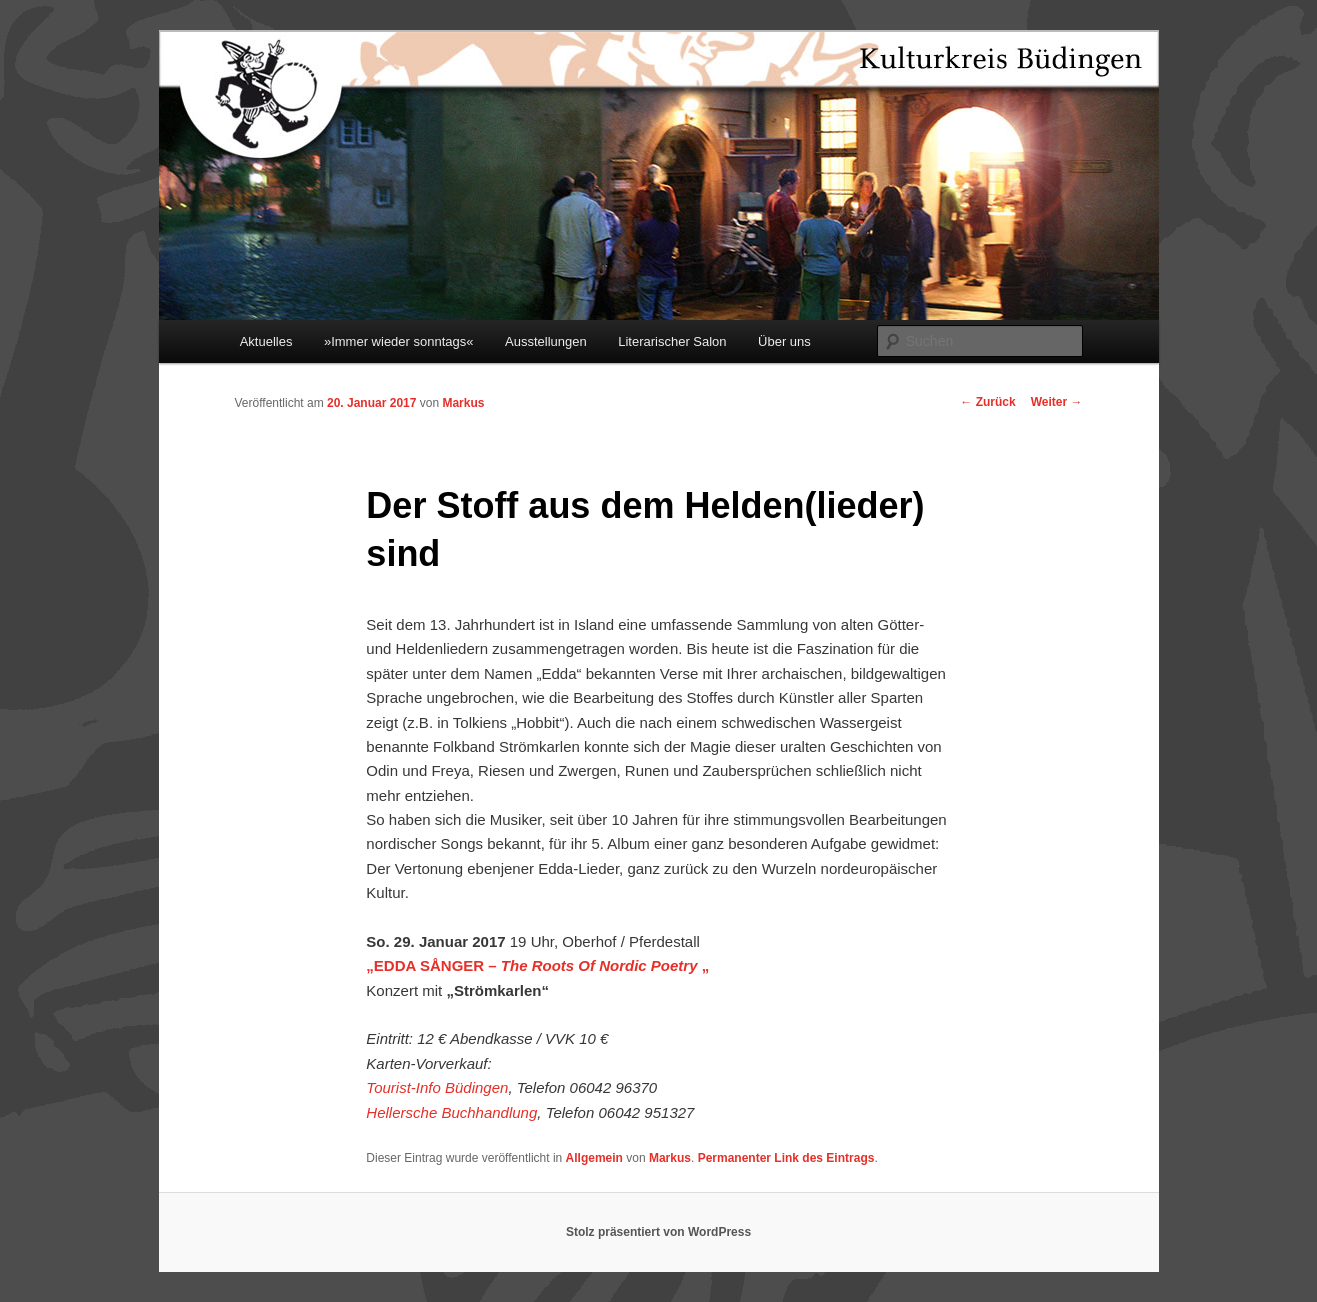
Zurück (987, 402)
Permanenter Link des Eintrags (786, 1158)
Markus (463, 403)
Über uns (784, 341)
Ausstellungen (546, 341)
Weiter (1057, 402)
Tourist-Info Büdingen (437, 1087)
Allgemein (594, 1158)
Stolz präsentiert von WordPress (658, 1232)
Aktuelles (266, 341)
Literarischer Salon (672, 341)
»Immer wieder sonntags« (399, 341)
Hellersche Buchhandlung (451, 1112)
